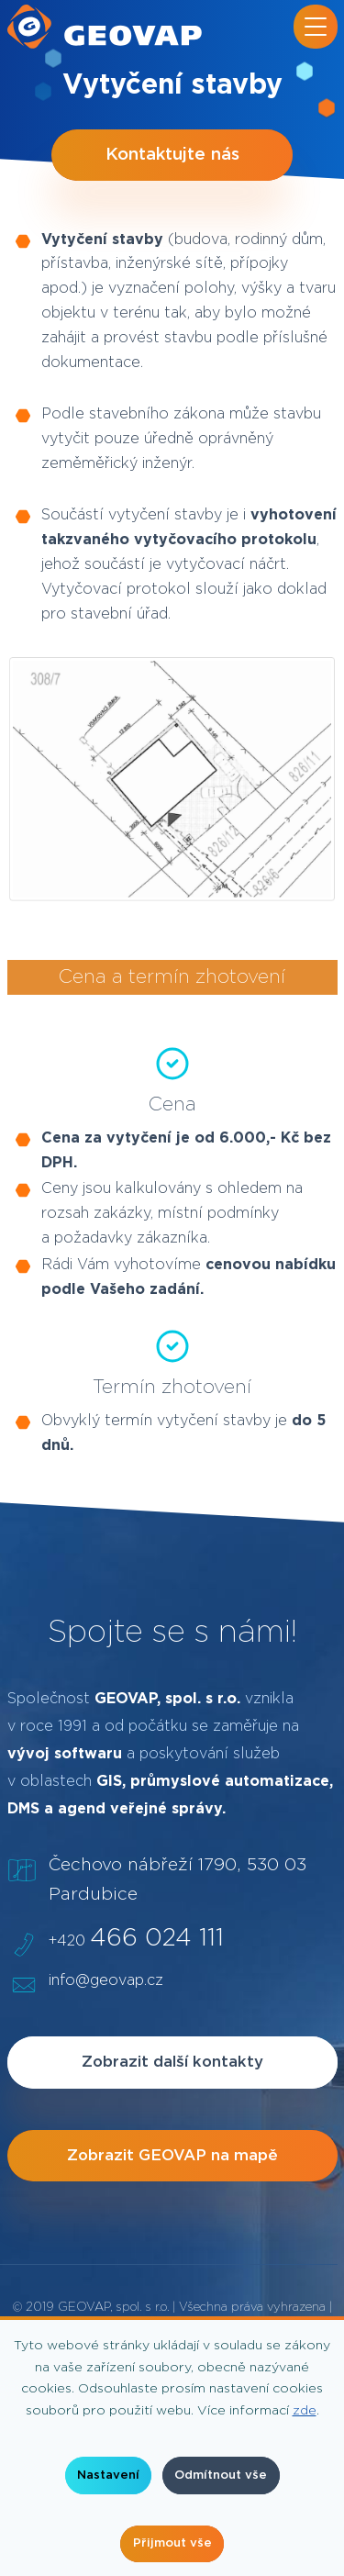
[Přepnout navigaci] (316, 27)
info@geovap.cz (106, 1980)
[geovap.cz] (104, 27)
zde (304, 2410)
